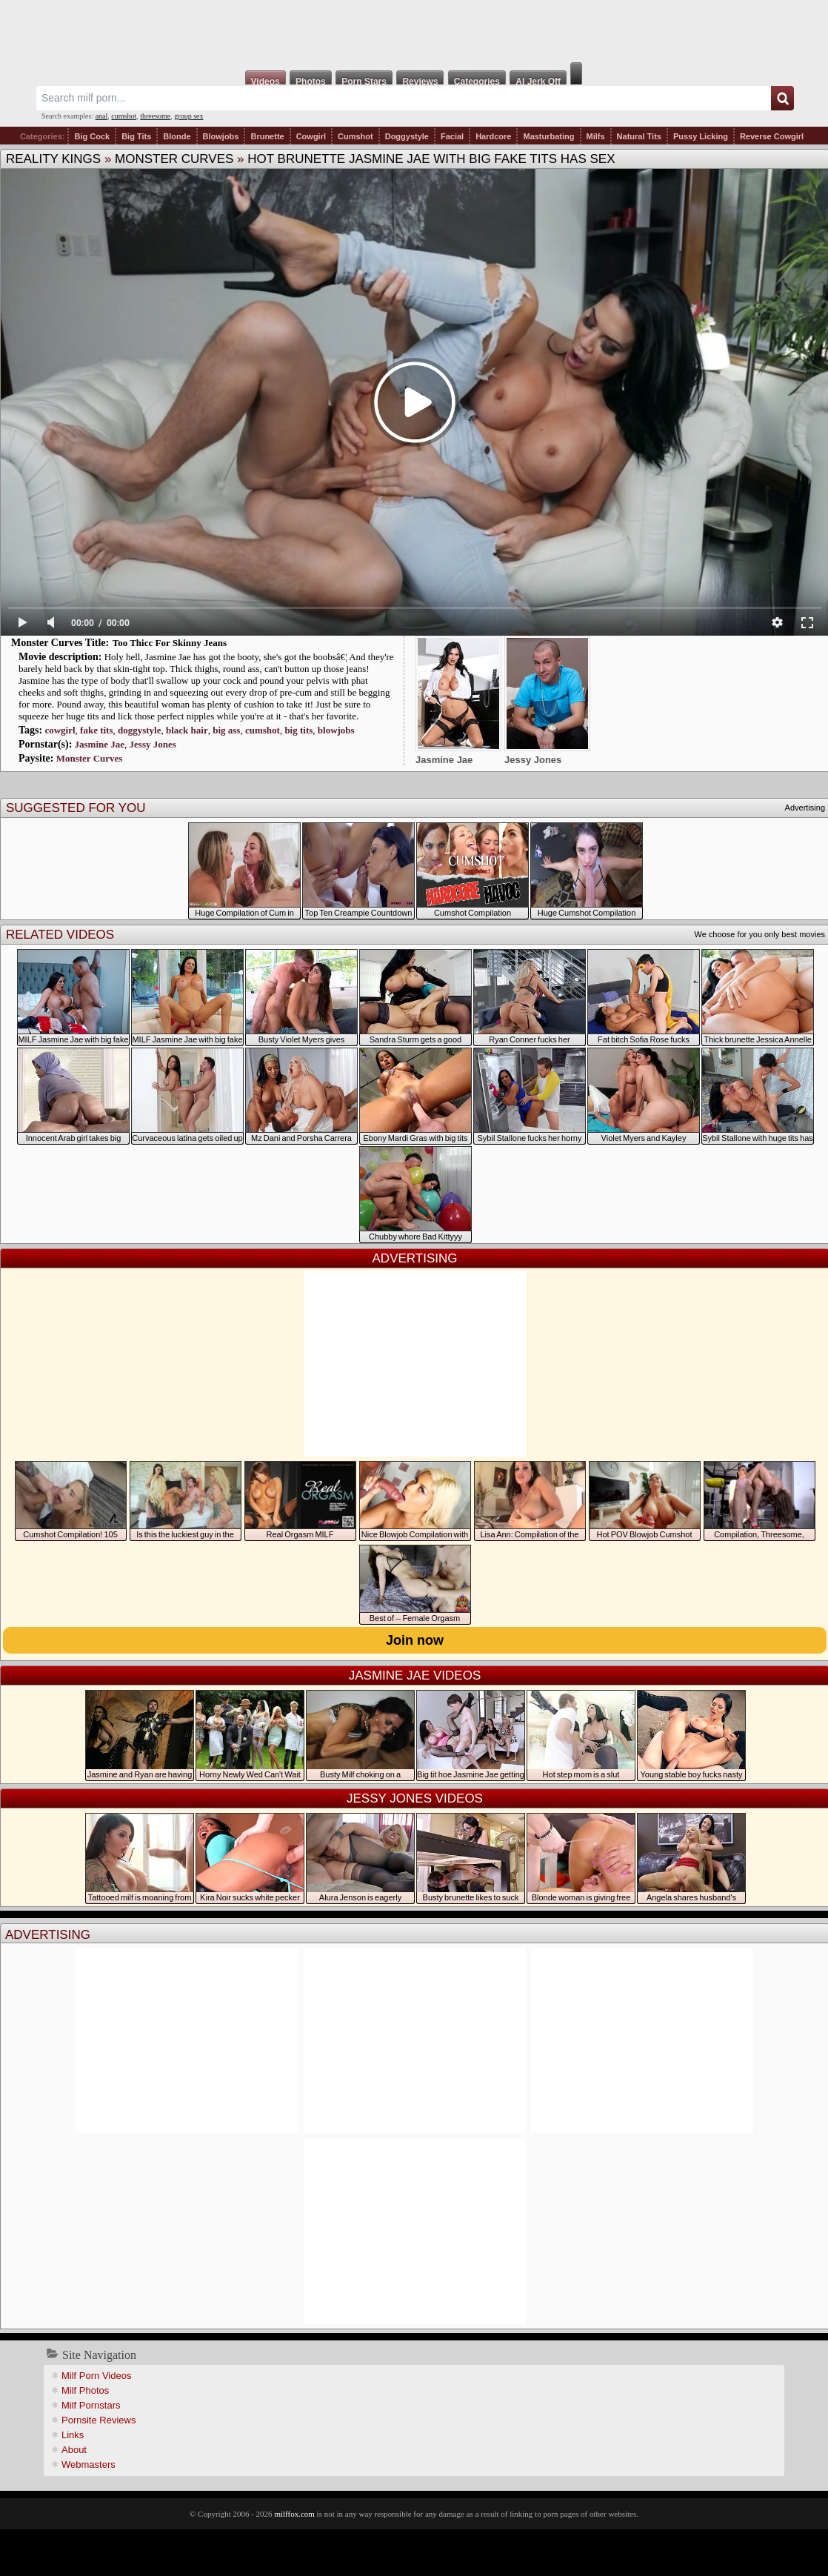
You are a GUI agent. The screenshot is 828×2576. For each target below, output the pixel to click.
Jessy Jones (153, 744)
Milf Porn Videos (96, 2375)
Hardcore (493, 136)
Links (72, 2434)
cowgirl (59, 730)
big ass (226, 730)
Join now (415, 1640)
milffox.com (294, 2513)
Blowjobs (221, 136)
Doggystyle (407, 136)
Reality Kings (53, 159)
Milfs (596, 136)
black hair (187, 730)
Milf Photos (85, 2390)
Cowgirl (311, 136)
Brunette (267, 136)
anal (102, 116)
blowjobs (336, 730)
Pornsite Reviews (98, 2420)
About (74, 2449)
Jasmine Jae (100, 744)
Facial (452, 136)
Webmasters (88, 2464)
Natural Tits (639, 136)
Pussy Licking (700, 136)
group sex (188, 116)
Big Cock (92, 136)
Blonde (176, 136)
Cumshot (355, 136)
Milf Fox (414, 31)
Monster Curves (174, 159)
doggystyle (139, 730)
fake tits (96, 730)
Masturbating (548, 136)
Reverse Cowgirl (772, 136)
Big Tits (136, 136)
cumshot (123, 116)
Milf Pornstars (90, 2405)
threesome (155, 116)
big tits (298, 730)
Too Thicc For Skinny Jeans (170, 642)
